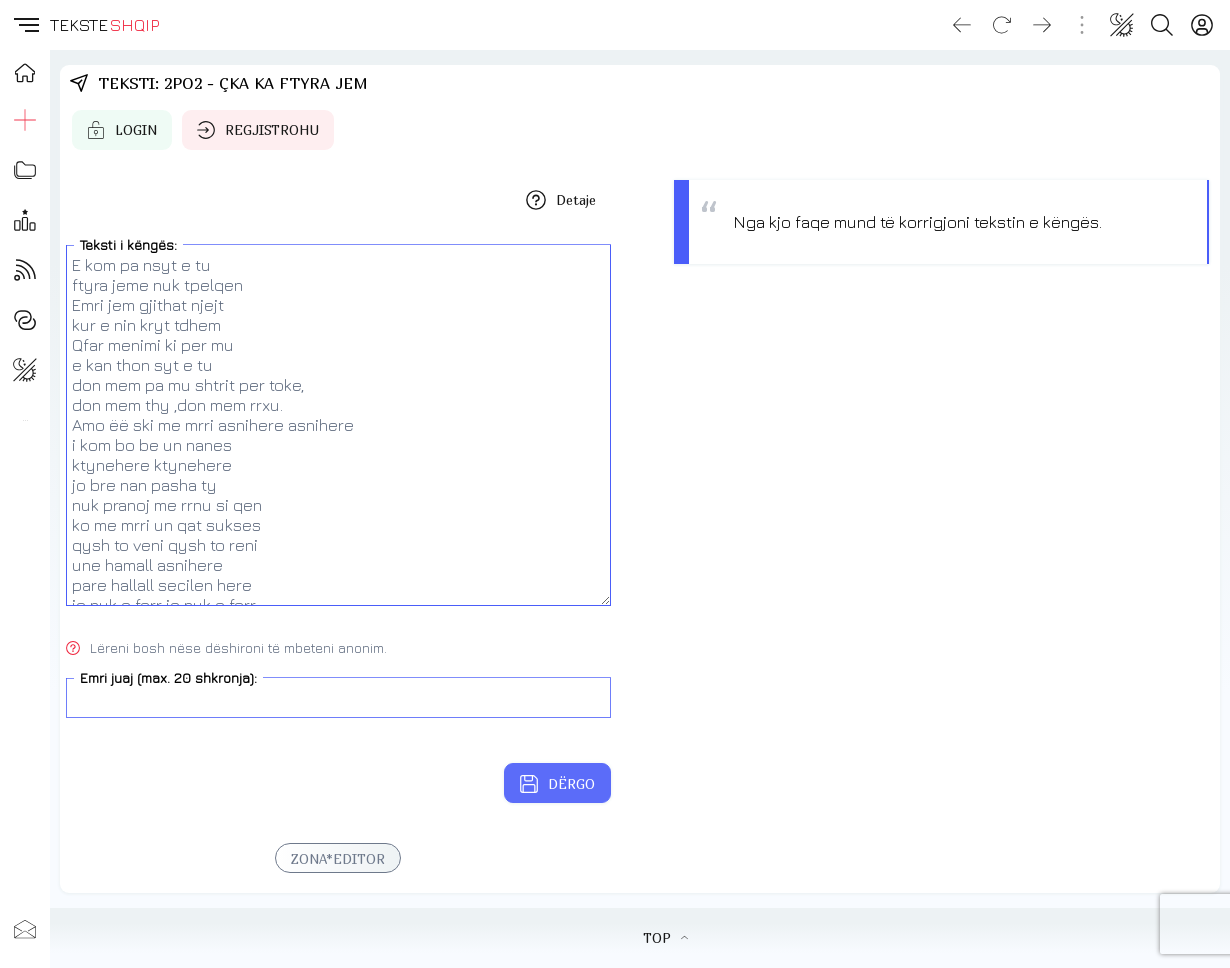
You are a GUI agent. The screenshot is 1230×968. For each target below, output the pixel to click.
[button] (25, 25)
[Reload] (1002, 25)
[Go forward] (1042, 25)
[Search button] (1162, 25)
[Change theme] (1122, 25)
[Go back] (962, 25)
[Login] (1202, 25)
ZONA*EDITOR (338, 859)
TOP (665, 938)
